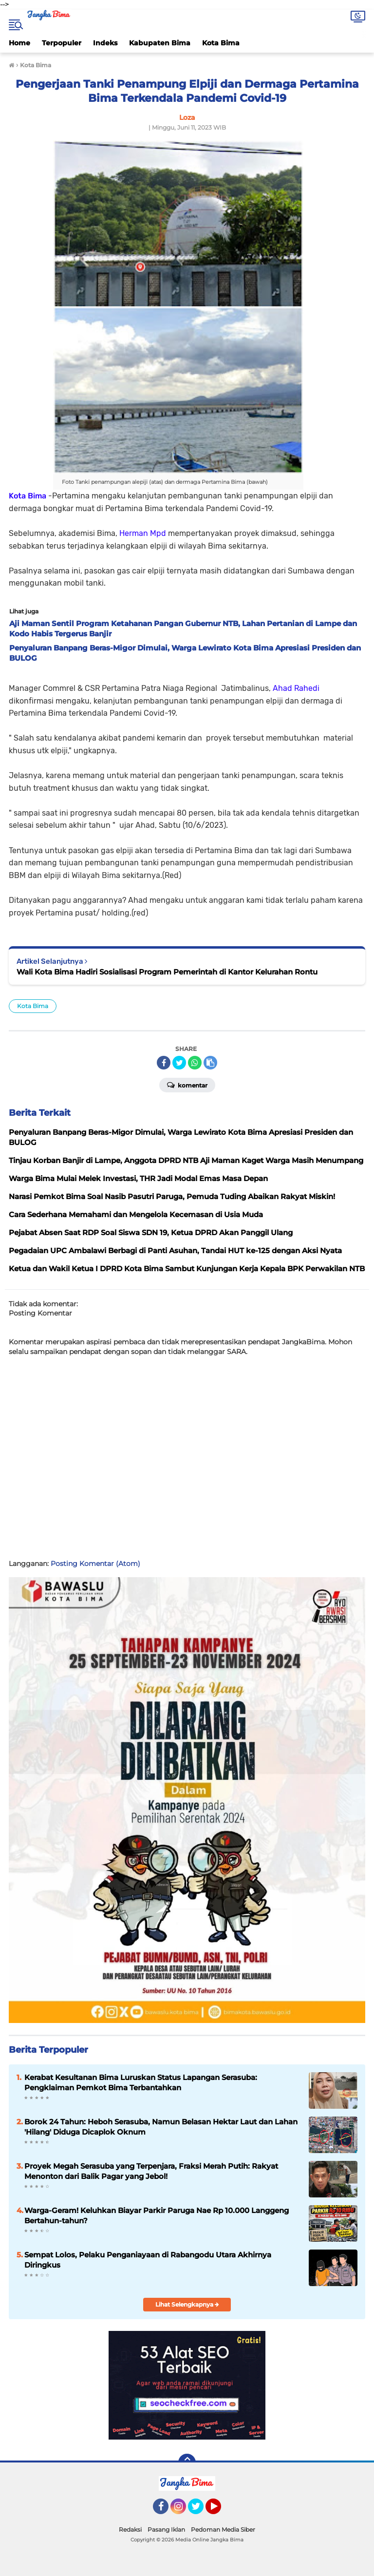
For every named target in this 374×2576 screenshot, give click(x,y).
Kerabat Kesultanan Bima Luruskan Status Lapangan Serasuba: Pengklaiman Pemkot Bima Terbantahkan (140, 2082)
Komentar (187, 1084)
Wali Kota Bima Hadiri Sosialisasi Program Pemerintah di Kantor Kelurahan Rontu (167, 971)
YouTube (220, 2511)
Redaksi (130, 2529)
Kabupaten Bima (159, 42)
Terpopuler (61, 42)
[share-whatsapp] (195, 1062)
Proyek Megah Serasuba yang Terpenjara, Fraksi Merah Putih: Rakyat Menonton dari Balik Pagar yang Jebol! (151, 2171)
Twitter (200, 2511)
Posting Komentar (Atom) (95, 1563)
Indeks (105, 42)
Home (19, 42)
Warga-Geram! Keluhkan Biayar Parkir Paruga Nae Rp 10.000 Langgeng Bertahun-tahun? (156, 2215)
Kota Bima (221, 42)
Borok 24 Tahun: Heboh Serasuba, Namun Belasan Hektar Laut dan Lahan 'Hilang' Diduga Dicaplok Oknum (161, 2127)
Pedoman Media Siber (223, 2529)
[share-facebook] (163, 1062)
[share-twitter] (179, 1062)
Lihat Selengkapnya (187, 2304)
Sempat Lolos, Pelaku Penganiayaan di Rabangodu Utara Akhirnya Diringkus (147, 2260)
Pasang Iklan (166, 2529)
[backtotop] (187, 2462)
